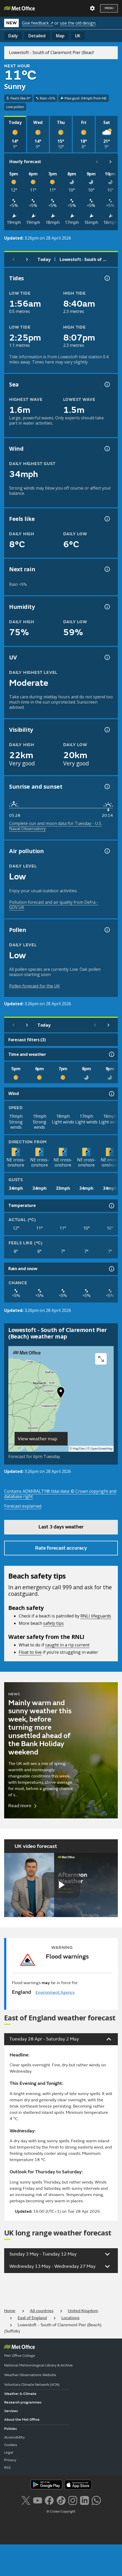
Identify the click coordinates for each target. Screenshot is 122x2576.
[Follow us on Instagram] (72, 2500)
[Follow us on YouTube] (37, 2500)
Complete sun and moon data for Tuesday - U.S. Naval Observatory (55, 825)
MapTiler (79, 1449)
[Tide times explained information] (106, 278)
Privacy (10, 2460)
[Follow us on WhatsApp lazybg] (96, 2500)
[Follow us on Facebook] (49, 2500)
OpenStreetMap (102, 1449)
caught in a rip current (67, 1645)
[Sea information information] (106, 384)
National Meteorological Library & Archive (38, 2365)
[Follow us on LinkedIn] (84, 2500)
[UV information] (106, 657)
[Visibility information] (106, 729)
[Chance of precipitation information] (106, 569)
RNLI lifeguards (95, 1616)
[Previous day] (13, 259)
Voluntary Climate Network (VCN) (31, 2384)
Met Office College (19, 2355)
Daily (13, 36)
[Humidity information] (106, 606)
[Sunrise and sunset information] (106, 786)
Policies (10, 2428)
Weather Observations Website (30, 2375)
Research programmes (23, 2402)
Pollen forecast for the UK (34, 986)
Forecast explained (22, 1506)
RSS (7, 2467)
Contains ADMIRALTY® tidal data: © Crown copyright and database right (60, 1493)
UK (77, 36)
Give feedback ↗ (37, 23)
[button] (61, 1394)
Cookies (10, 2445)
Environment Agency (55, 1992)
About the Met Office (22, 2419)
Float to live (30, 1652)
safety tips (53, 1623)
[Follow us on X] (25, 2500)
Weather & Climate (20, 2393)
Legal (8, 2452)
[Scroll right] (110, 162)
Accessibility (14, 2437)
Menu (109, 8)
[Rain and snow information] (111, 1269)
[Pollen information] (106, 930)
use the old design (77, 23)
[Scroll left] (97, 162)
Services (11, 2411)
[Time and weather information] (111, 1054)
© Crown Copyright (61, 2511)
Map (60, 36)
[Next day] (27, 259)
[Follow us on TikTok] (61, 2500)
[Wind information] (111, 1093)
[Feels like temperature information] (106, 519)
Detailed (37, 36)
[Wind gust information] (106, 448)
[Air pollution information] (106, 851)
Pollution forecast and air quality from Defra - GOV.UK (53, 904)
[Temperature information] (111, 1205)
